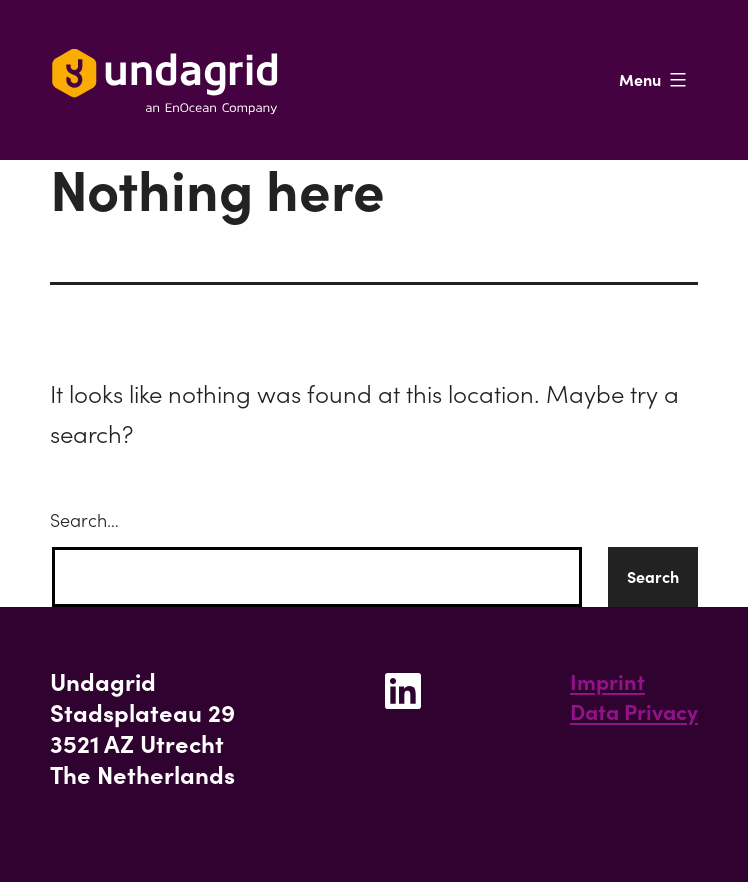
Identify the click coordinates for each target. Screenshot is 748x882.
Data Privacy (634, 712)
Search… (84, 520)
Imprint (607, 682)
